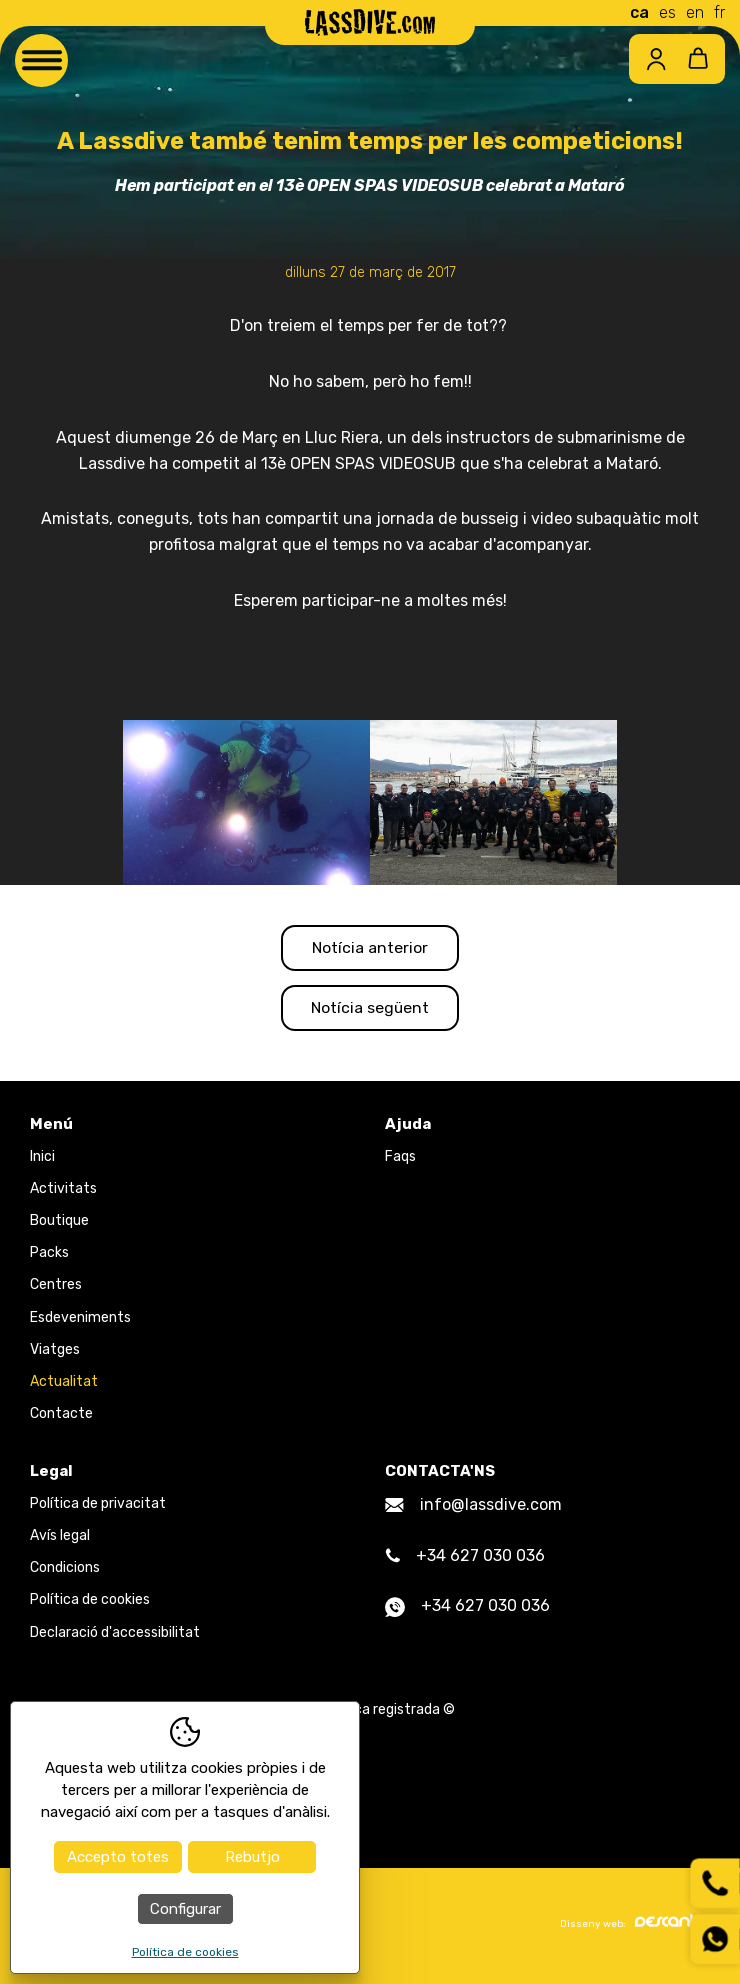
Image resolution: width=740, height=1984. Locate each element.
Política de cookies (90, 1603)
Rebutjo (252, 1857)
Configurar (185, 1909)
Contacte (61, 1417)
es (667, 12)
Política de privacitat (98, 1506)
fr (719, 12)
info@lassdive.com (473, 1507)
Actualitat (64, 1384)
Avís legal (60, 1538)
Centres (56, 1288)
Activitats (63, 1191)
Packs (49, 1256)
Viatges (55, 1352)
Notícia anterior (370, 948)
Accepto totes (118, 1857)
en (695, 12)
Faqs (400, 1159)
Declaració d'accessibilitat (115, 1635)
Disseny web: (635, 1926)
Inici (42, 1159)
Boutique (59, 1223)
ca (639, 12)
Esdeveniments (80, 1320)
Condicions (65, 1571)
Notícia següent (370, 1010)
